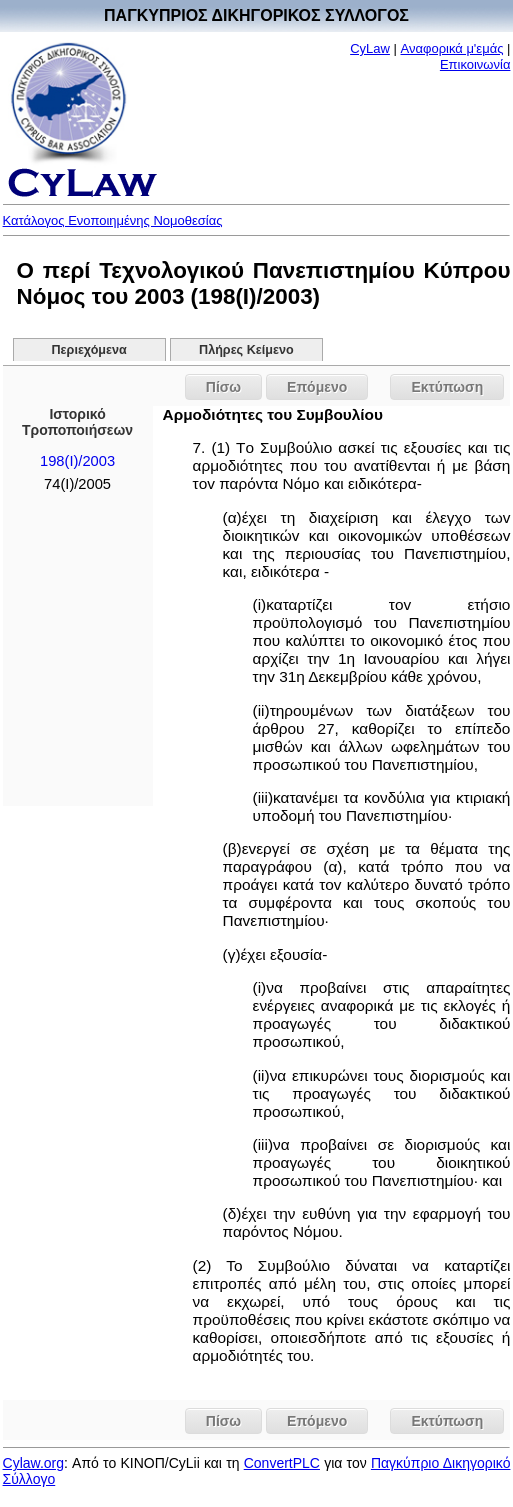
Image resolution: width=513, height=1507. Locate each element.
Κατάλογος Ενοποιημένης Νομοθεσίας (113, 220)
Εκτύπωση (447, 387)
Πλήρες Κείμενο (246, 350)
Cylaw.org (33, 1463)
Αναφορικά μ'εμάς (452, 48)
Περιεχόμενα (89, 350)
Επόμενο (317, 387)
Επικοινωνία (475, 64)
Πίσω (223, 387)
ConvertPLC (282, 1463)
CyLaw (370, 48)
